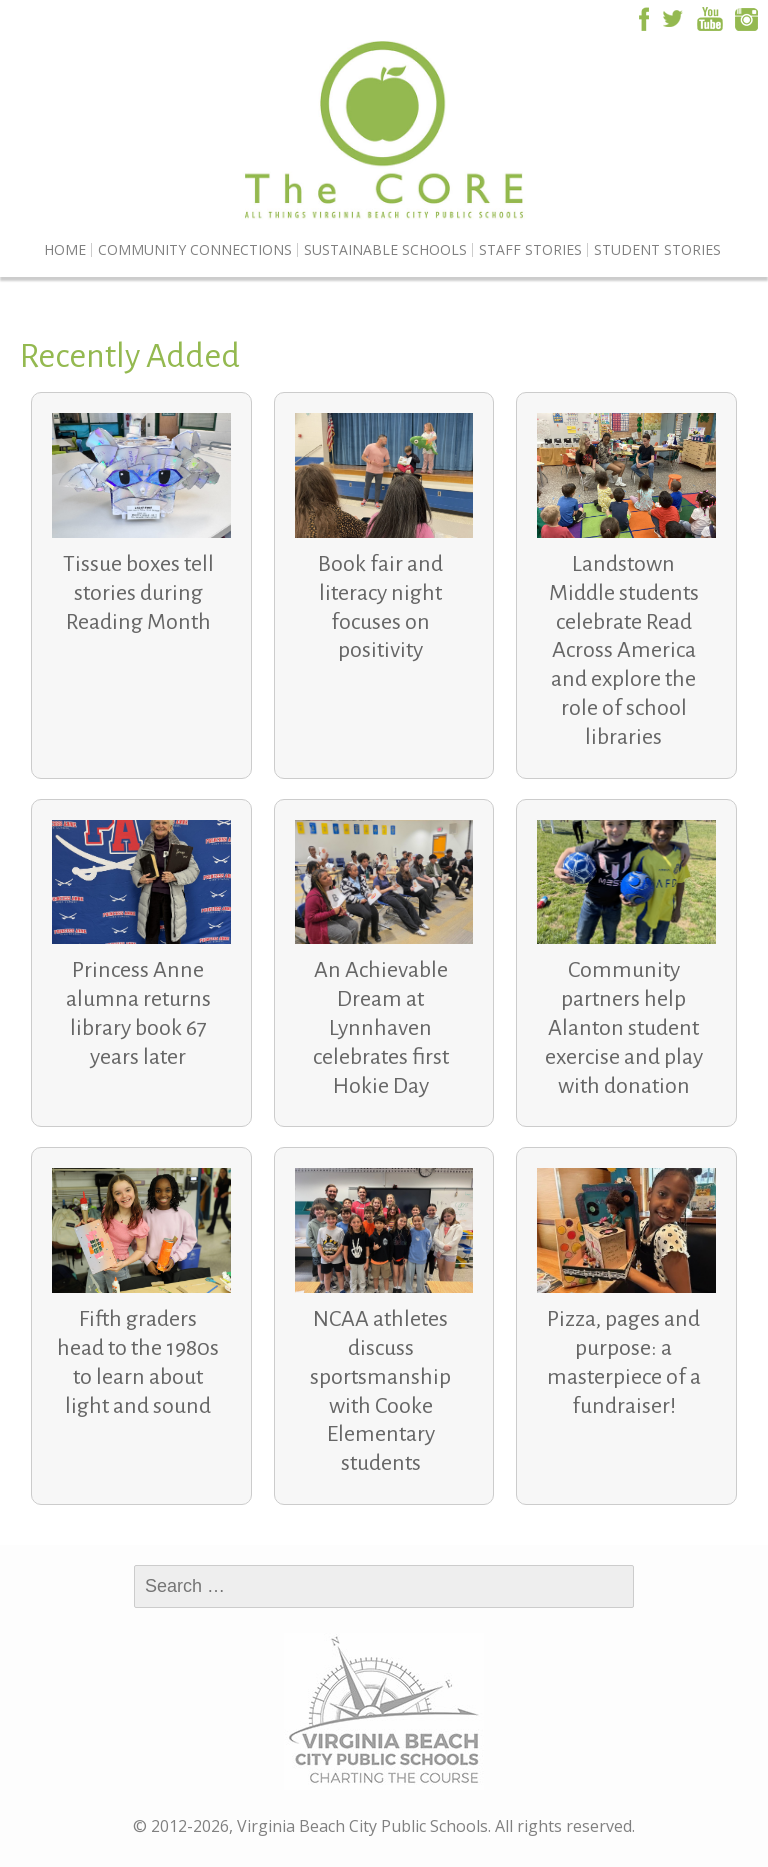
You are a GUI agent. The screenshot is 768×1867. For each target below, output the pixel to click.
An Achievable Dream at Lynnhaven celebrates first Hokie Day (381, 1027)
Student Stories (657, 249)
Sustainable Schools (385, 249)
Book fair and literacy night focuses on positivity (380, 607)
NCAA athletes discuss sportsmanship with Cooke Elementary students (380, 1391)
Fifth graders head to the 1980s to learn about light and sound (138, 1362)
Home (65, 249)
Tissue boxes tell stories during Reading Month (138, 593)
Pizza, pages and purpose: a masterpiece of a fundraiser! (624, 1362)
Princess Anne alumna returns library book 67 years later (138, 1013)
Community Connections (195, 249)
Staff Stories (530, 249)
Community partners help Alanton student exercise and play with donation (624, 1027)
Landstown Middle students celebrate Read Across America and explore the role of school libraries (624, 650)
